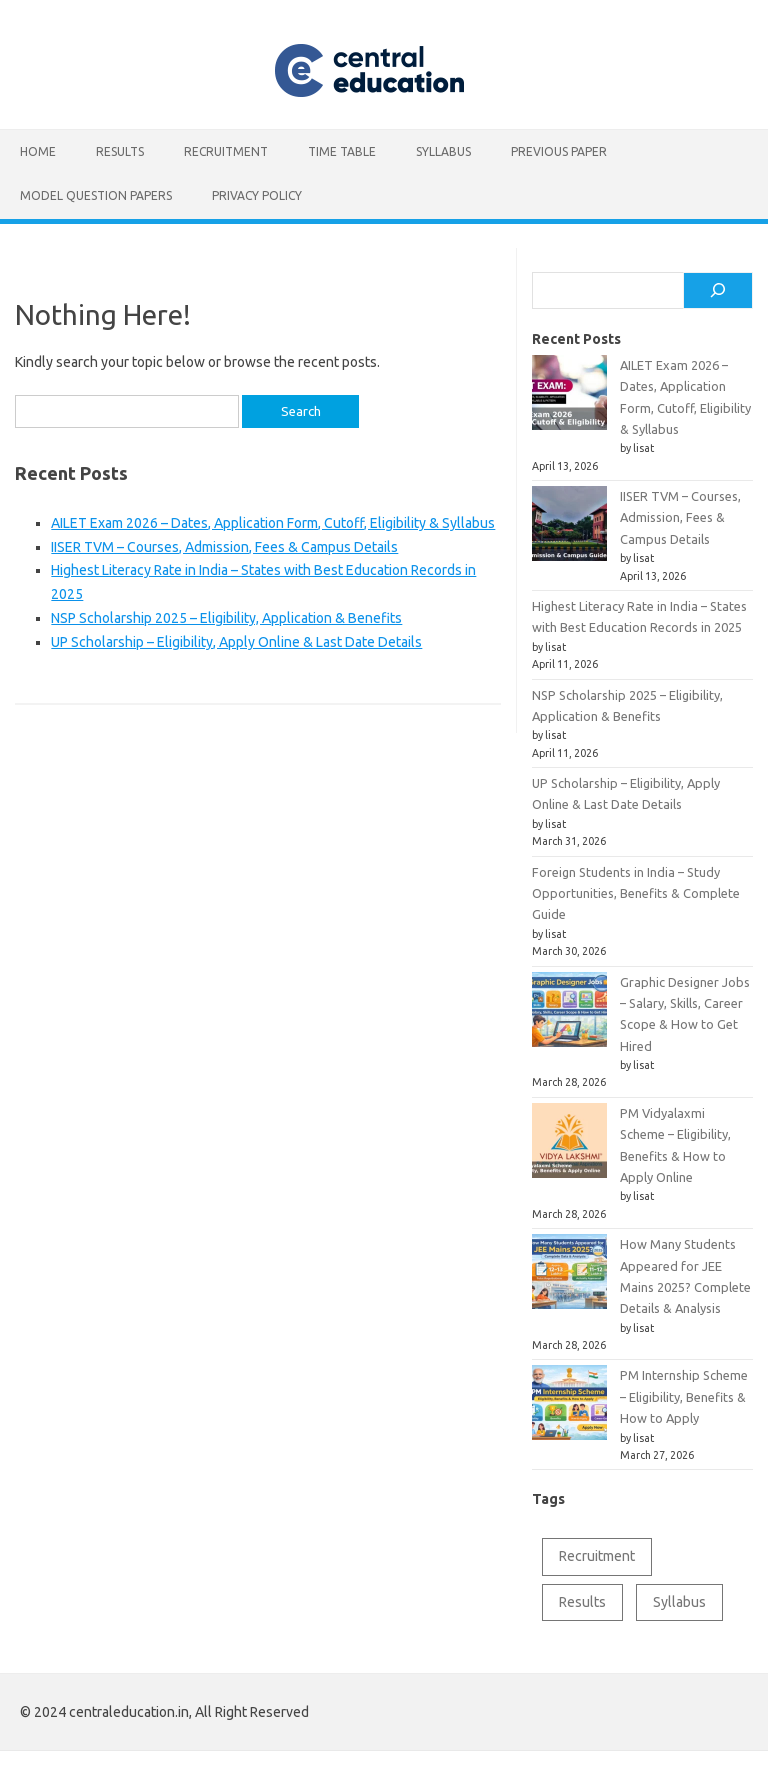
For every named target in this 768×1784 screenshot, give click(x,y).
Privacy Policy (257, 195)
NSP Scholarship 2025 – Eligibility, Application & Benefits (226, 618)
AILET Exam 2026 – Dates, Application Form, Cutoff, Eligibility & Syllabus (273, 523)
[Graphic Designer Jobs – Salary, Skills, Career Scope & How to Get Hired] (569, 1017)
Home (38, 151)
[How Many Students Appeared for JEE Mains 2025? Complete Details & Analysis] (569, 1279)
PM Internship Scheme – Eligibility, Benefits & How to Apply (684, 1396)
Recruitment (226, 151)
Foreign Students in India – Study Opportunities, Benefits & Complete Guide (636, 893)
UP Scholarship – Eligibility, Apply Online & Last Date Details (236, 642)
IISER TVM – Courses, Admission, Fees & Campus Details (224, 547)
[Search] (718, 291)
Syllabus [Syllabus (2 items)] (679, 1602)
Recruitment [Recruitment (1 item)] (597, 1556)
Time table (342, 151)
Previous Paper (559, 151)
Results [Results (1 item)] (582, 1602)
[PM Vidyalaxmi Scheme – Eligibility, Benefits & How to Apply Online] (569, 1148)
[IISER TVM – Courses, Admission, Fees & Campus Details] (569, 531)
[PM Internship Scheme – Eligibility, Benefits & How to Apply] (569, 1410)
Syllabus (443, 151)
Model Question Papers (96, 195)
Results (120, 151)
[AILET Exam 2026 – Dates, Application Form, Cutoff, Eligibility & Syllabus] (569, 400)
